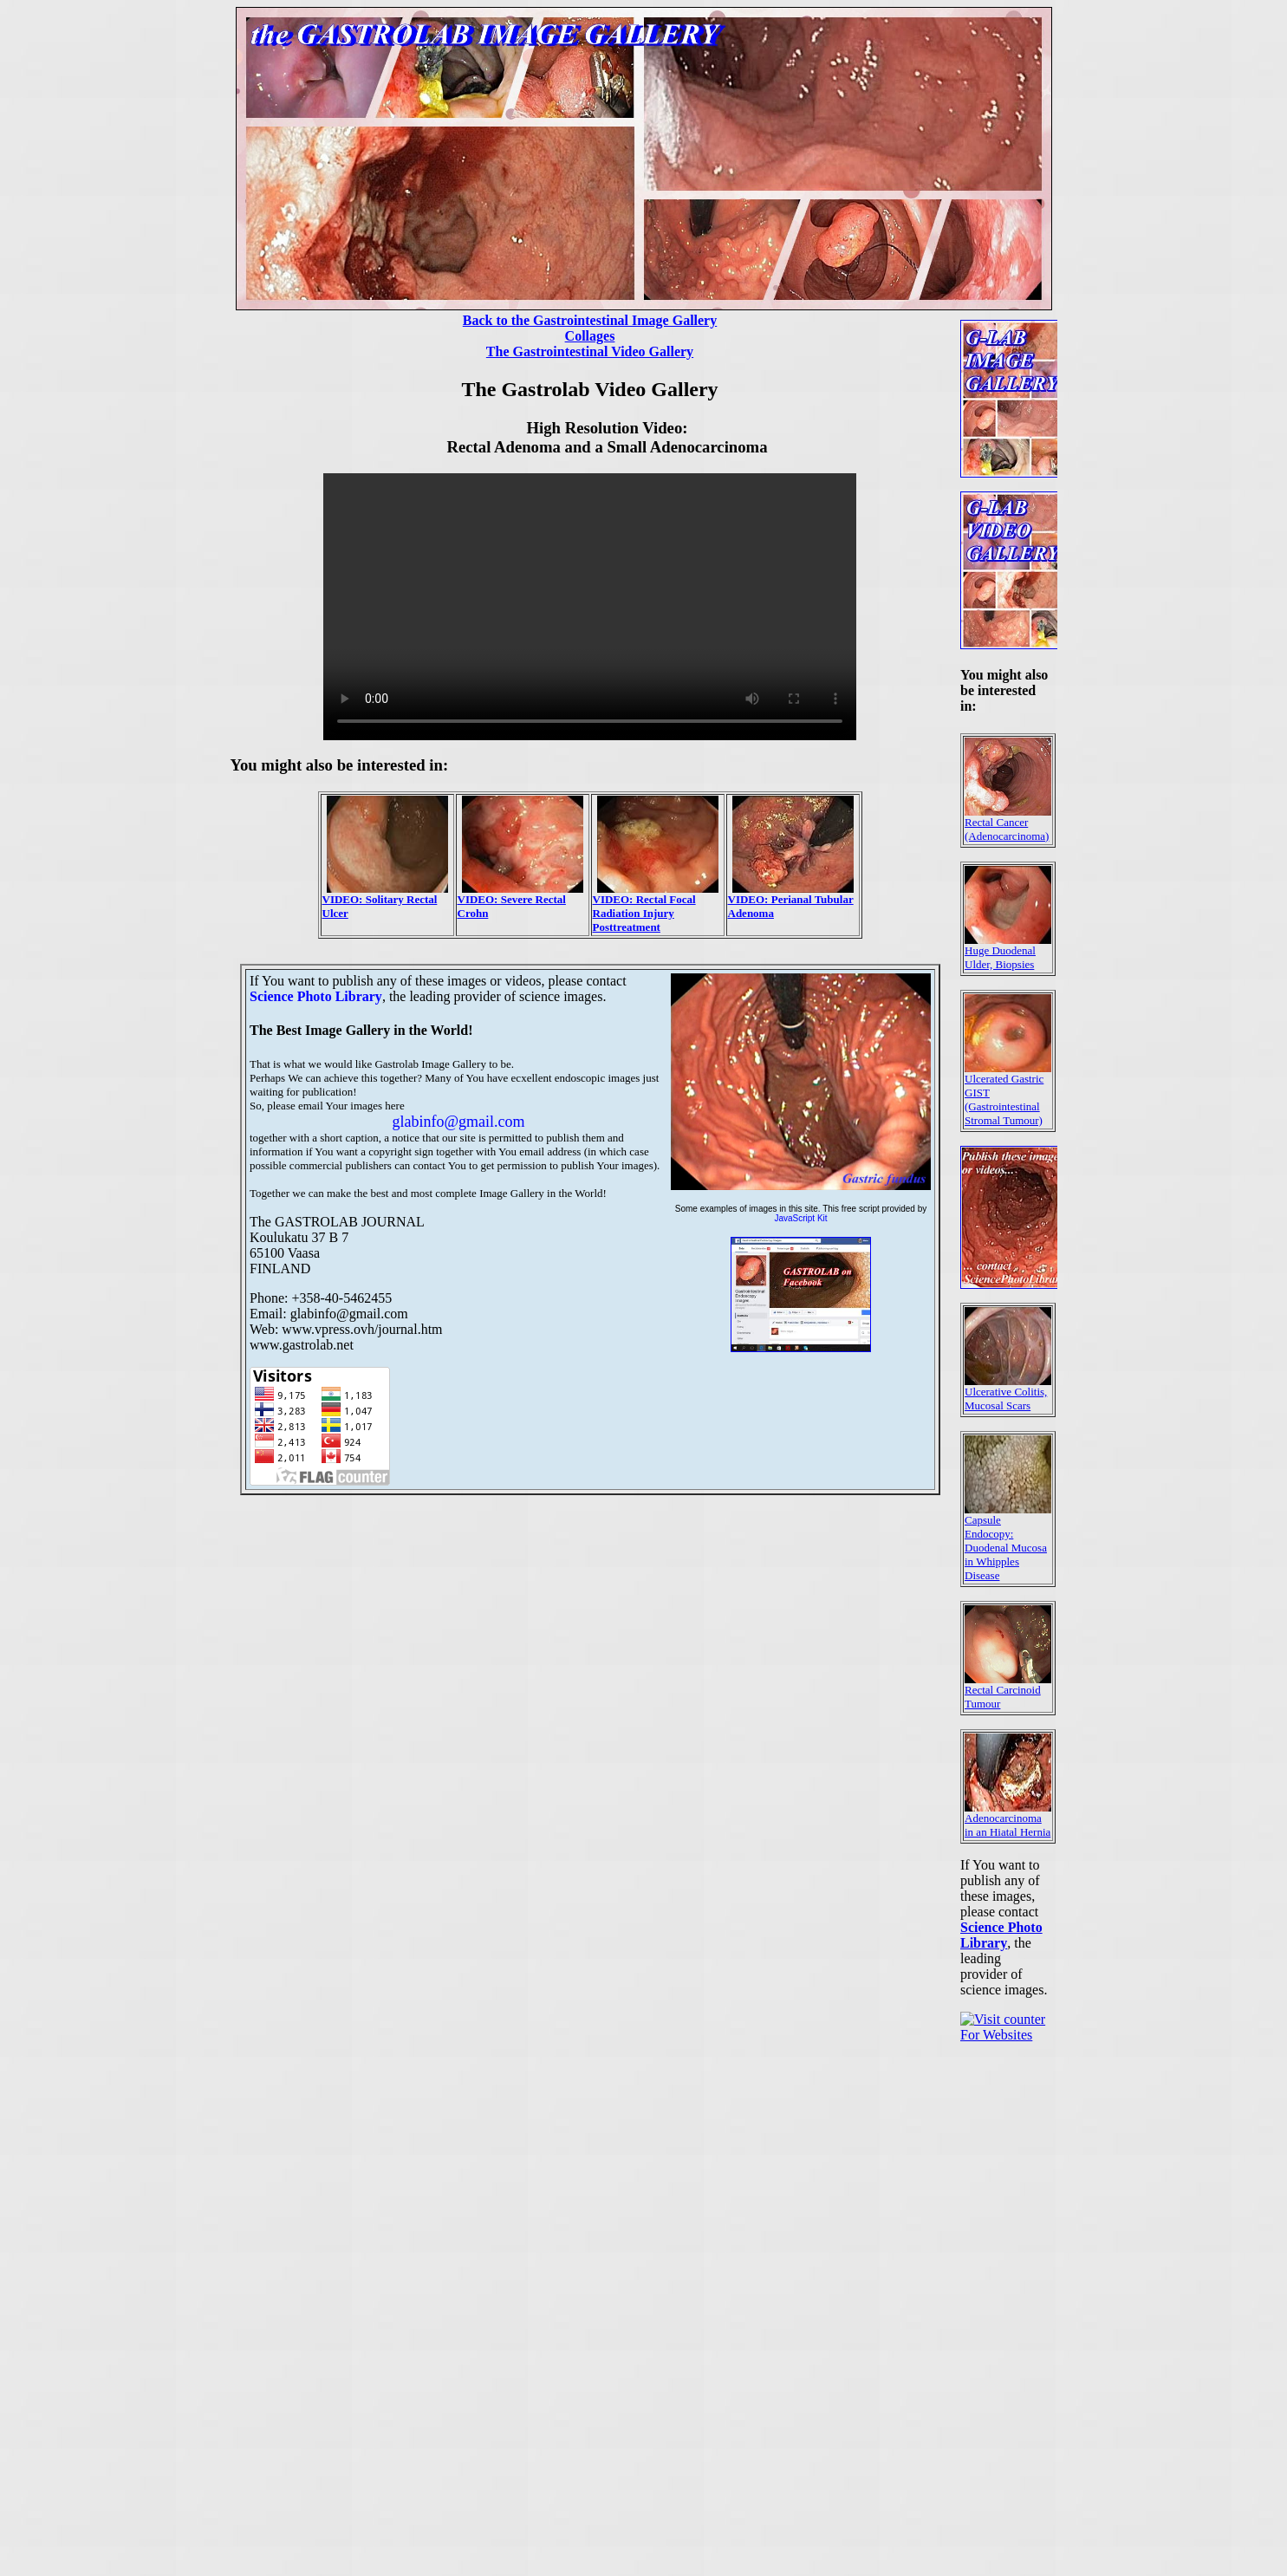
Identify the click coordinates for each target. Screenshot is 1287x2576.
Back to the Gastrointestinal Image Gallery (590, 320)
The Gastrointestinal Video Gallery (589, 351)
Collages (590, 336)
